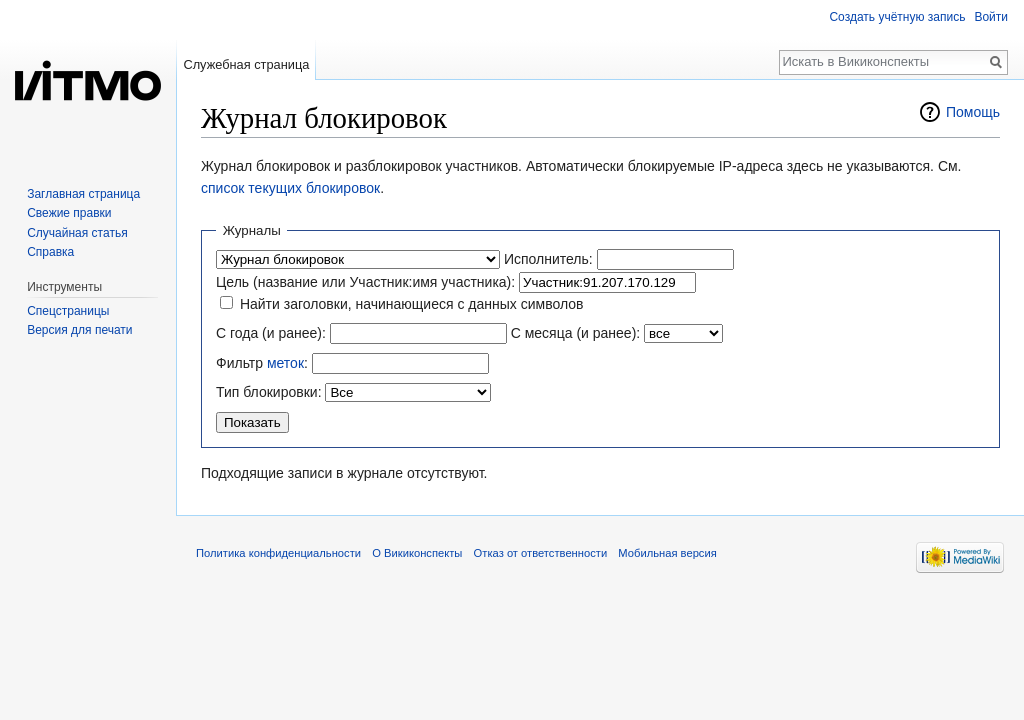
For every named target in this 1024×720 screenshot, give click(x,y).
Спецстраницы (68, 311)
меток (285, 363)
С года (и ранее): (271, 333)
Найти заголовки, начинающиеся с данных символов (412, 304)
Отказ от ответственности (541, 553)
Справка (50, 252)
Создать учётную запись (897, 17)
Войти (991, 17)
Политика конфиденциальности (278, 553)
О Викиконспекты (417, 553)
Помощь (973, 112)
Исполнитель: (548, 259)
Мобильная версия (667, 553)
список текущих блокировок (290, 188)
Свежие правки (69, 213)
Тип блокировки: (269, 392)
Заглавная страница (83, 194)
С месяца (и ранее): (576, 333)
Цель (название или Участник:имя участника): (365, 282)
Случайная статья (77, 233)
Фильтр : (262, 363)
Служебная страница (246, 64)
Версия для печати (79, 330)
